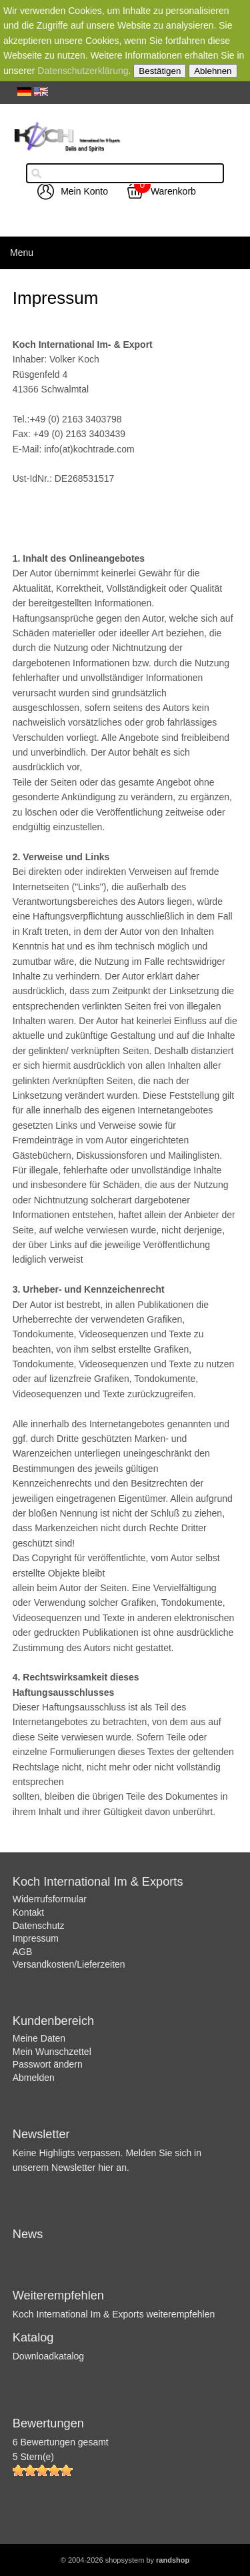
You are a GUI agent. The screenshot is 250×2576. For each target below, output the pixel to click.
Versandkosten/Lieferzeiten (69, 1964)
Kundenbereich (53, 2021)
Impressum (36, 1938)
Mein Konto (84, 191)
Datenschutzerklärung (82, 70)
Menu (21, 252)
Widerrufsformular (50, 1899)
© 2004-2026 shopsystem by (125, 2560)
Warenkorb (173, 191)
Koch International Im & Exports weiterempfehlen (114, 2314)
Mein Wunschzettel (52, 2051)
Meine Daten (39, 2038)
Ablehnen (212, 71)
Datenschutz (39, 1925)
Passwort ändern (48, 2064)
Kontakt (28, 1912)
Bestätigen (160, 71)
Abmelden (34, 2077)
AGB (23, 1951)
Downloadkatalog (48, 2356)
